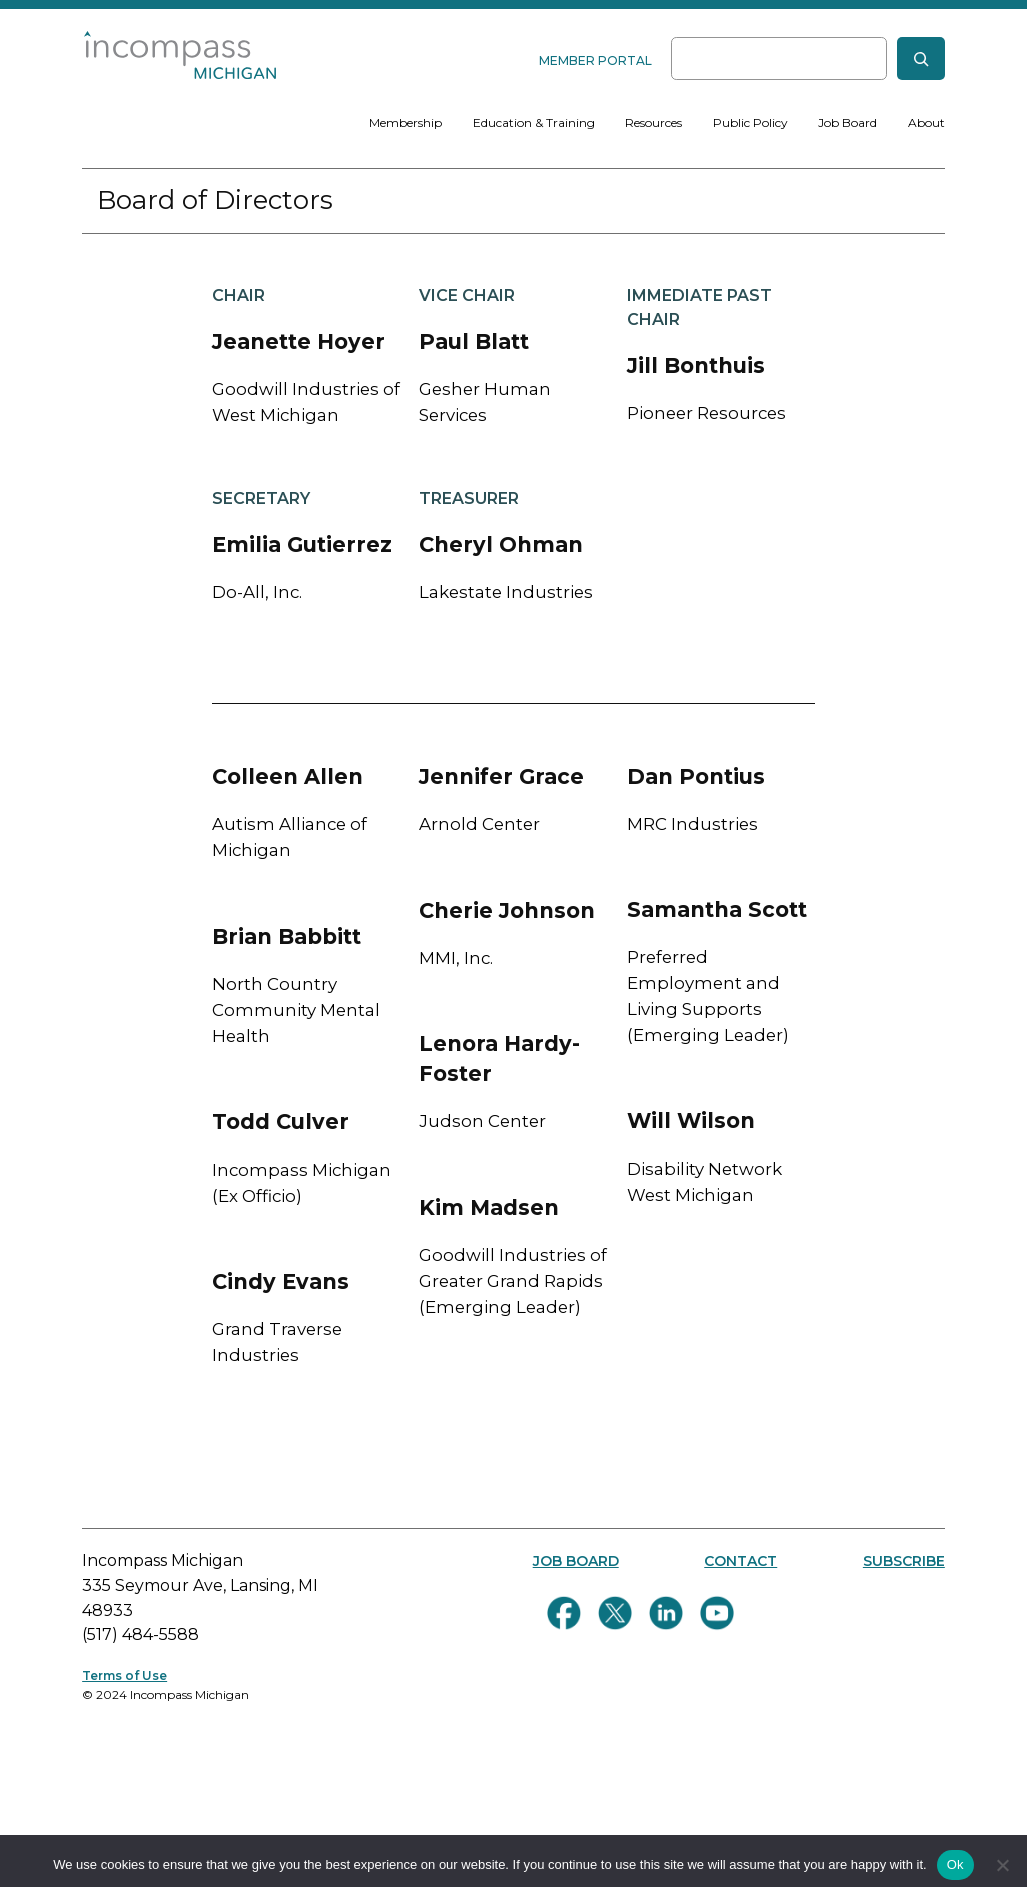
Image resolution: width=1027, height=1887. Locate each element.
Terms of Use (124, 1675)
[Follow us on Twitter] (615, 1613)
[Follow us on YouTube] (717, 1613)
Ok (955, 1864)
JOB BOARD (576, 1561)
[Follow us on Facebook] (564, 1613)
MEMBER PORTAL (595, 60)
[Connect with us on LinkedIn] (666, 1613)
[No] (1002, 1865)
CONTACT (740, 1561)
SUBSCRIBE (904, 1561)
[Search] (921, 58)
